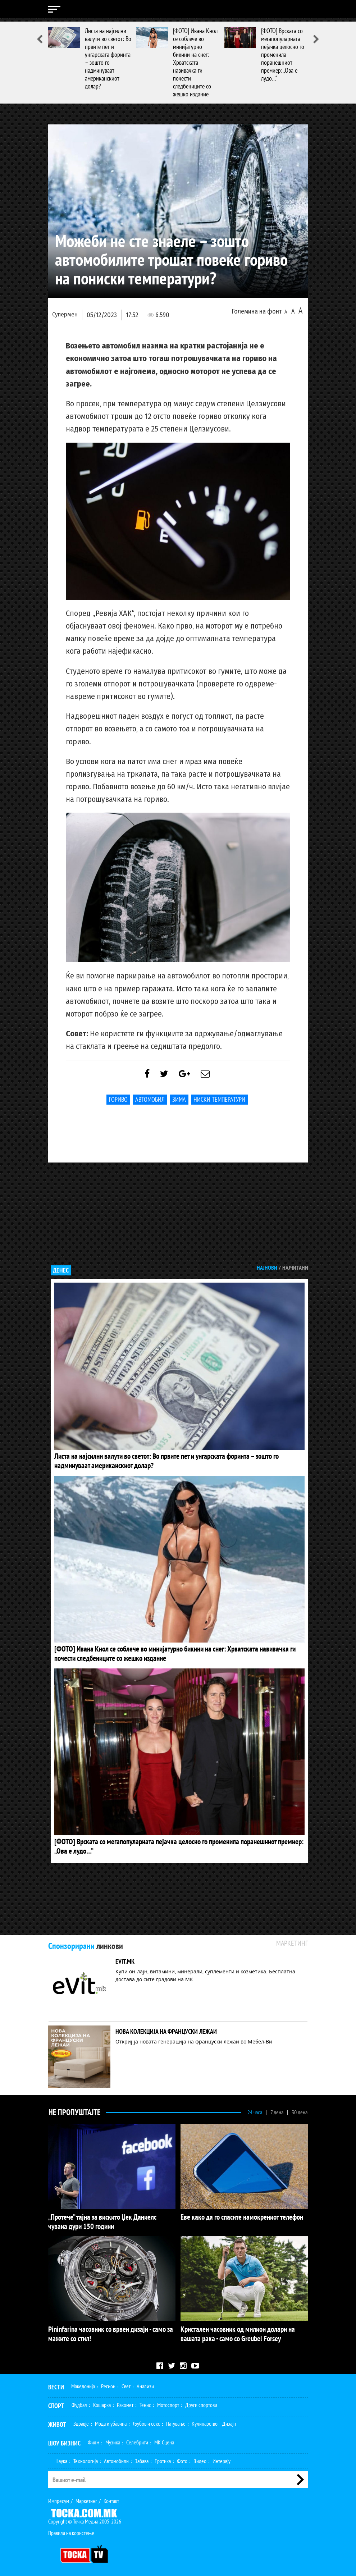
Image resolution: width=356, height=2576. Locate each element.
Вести (56, 2384)
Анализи (145, 2383)
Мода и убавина (111, 2420)
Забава (142, 2458)
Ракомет (125, 2402)
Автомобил (150, 1103)
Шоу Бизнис (64, 2440)
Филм (93, 2439)
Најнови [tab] (267, 1271)
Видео (199, 2458)
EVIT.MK (124, 1960)
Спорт (56, 2403)
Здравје (81, 2420)
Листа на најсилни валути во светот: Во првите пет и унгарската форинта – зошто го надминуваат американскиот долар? (108, 58)
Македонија (83, 2383)
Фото (182, 2458)
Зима (179, 1103)
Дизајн (229, 2420)
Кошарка (102, 2402)
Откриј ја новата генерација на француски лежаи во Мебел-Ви (193, 2040)
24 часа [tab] (254, 2111)
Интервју (222, 2458)
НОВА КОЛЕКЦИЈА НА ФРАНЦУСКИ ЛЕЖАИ (166, 2031)
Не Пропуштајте (74, 2111)
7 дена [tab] (276, 2111)
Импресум (58, 2498)
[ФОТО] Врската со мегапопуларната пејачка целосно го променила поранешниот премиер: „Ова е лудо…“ (282, 54)
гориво (118, 1103)
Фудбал (79, 2402)
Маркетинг (86, 2498)
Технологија (85, 2458)
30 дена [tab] (299, 2111)
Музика (112, 2439)
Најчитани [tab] (295, 1271)
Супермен (65, 314)
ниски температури (219, 1103)
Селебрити (137, 2439)
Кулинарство (205, 2420)
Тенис (145, 2402)
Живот (57, 2421)
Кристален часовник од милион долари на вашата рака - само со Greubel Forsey (239, 2331)
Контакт (111, 2498)
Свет (126, 2383)
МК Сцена (164, 2439)
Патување (176, 2420)
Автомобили (116, 2458)
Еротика (163, 2458)
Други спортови (201, 2402)
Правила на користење (71, 2530)
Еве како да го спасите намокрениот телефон (234, 2216)
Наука (61, 2458)
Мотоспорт (168, 2402)
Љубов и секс (146, 2420)
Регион (108, 2383)
